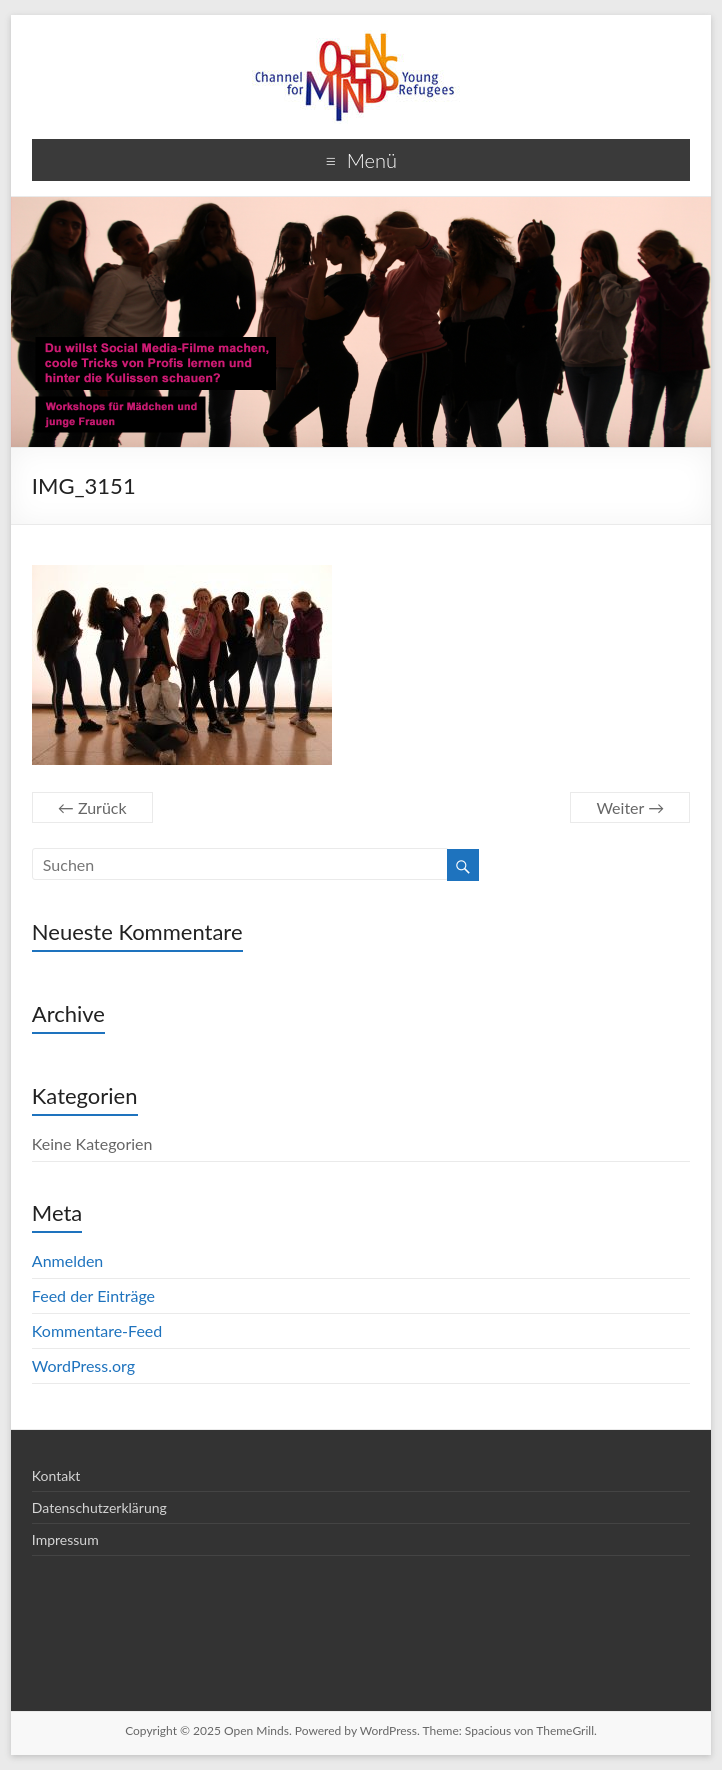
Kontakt (56, 1475)
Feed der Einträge (93, 1295)
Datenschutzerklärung (99, 1507)
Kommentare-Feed (97, 1330)
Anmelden (67, 1260)
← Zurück (92, 807)
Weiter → (630, 807)
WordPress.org (83, 1365)
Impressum (65, 1539)
